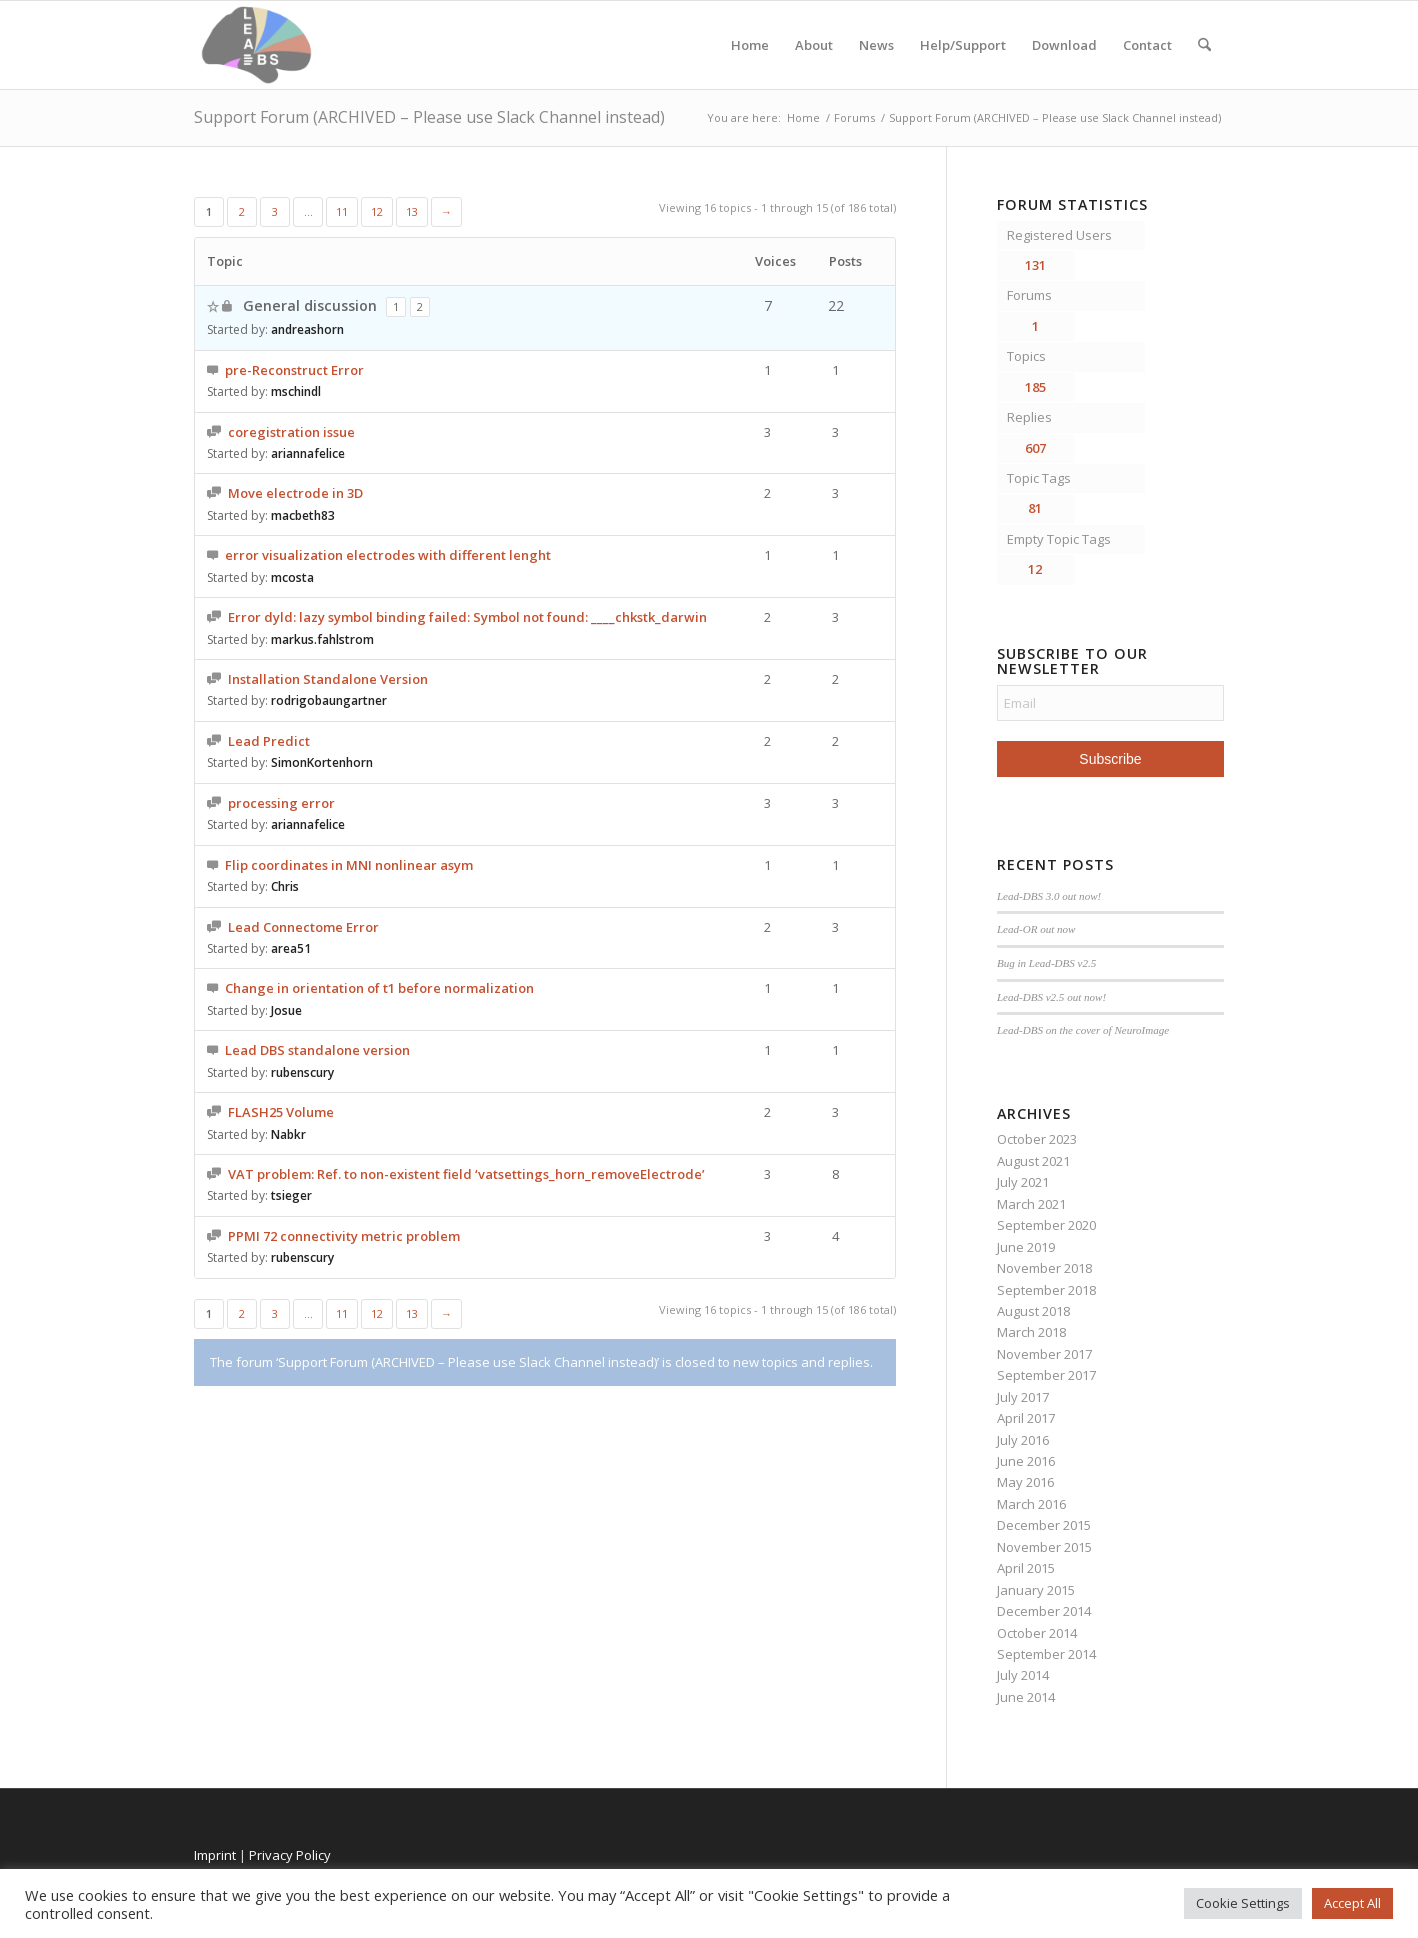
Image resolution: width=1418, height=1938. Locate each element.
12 (377, 211)
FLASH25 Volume (281, 1112)
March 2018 (1031, 1332)
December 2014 (1044, 1611)
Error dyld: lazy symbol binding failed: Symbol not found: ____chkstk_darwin (467, 617)
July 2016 (1023, 1440)
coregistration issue (291, 432)
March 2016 (1031, 1504)
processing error (281, 803)
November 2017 (1044, 1354)
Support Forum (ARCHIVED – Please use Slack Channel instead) (429, 117)
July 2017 (1023, 1397)
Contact (1147, 45)
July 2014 (1023, 1675)
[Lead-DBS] (256, 45)
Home (750, 45)
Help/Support (963, 45)
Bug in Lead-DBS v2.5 (1046, 963)
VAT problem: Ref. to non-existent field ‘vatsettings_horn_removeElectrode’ (466, 1174)
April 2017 (1026, 1418)
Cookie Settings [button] (1243, 1903)
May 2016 (1025, 1482)
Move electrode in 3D (295, 493)
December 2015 (1044, 1525)
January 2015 (1036, 1590)
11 (342, 211)
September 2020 (1046, 1225)
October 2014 (1037, 1633)
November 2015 (1044, 1547)
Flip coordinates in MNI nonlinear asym (349, 865)
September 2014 (1046, 1654)
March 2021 (1031, 1204)
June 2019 (1026, 1247)
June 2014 (1026, 1697)
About (814, 45)
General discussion (310, 305)
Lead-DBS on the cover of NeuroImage (1083, 1030)
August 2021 (1033, 1161)
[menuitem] (1204, 45)
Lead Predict (269, 741)
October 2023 (1037, 1139)
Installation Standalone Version (328, 679)
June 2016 (1026, 1461)
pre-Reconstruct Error (294, 370)
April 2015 (1026, 1568)
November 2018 (1044, 1268)
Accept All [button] (1352, 1903)
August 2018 (1033, 1311)
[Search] (1204, 45)
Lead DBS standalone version (317, 1050)
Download (1064, 45)
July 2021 (1023, 1182)
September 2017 (1046, 1375)
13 (412, 211)
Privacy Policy (290, 1855)
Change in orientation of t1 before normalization (379, 988)
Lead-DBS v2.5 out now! (1051, 997)
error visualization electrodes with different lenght (388, 555)
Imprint (215, 1855)
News (876, 45)
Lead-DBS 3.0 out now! (1049, 896)
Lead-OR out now (1036, 929)
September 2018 (1046, 1290)
